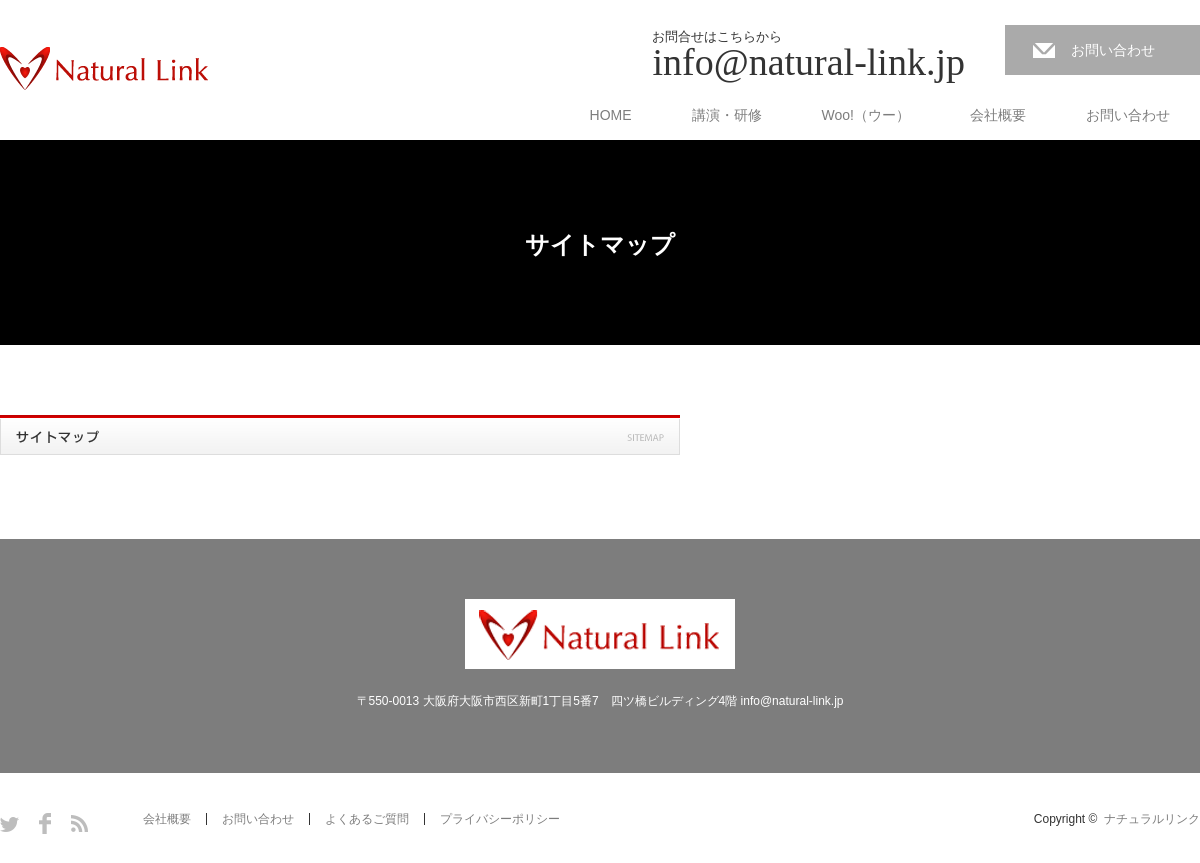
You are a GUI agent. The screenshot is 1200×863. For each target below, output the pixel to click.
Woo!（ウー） (866, 115)
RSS (79, 823)
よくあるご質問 (367, 819)
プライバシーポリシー (500, 819)
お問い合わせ (1113, 50)
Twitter (9, 823)
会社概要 (998, 115)
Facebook (45, 823)
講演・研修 (727, 115)
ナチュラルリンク (1152, 819)
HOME (611, 115)
